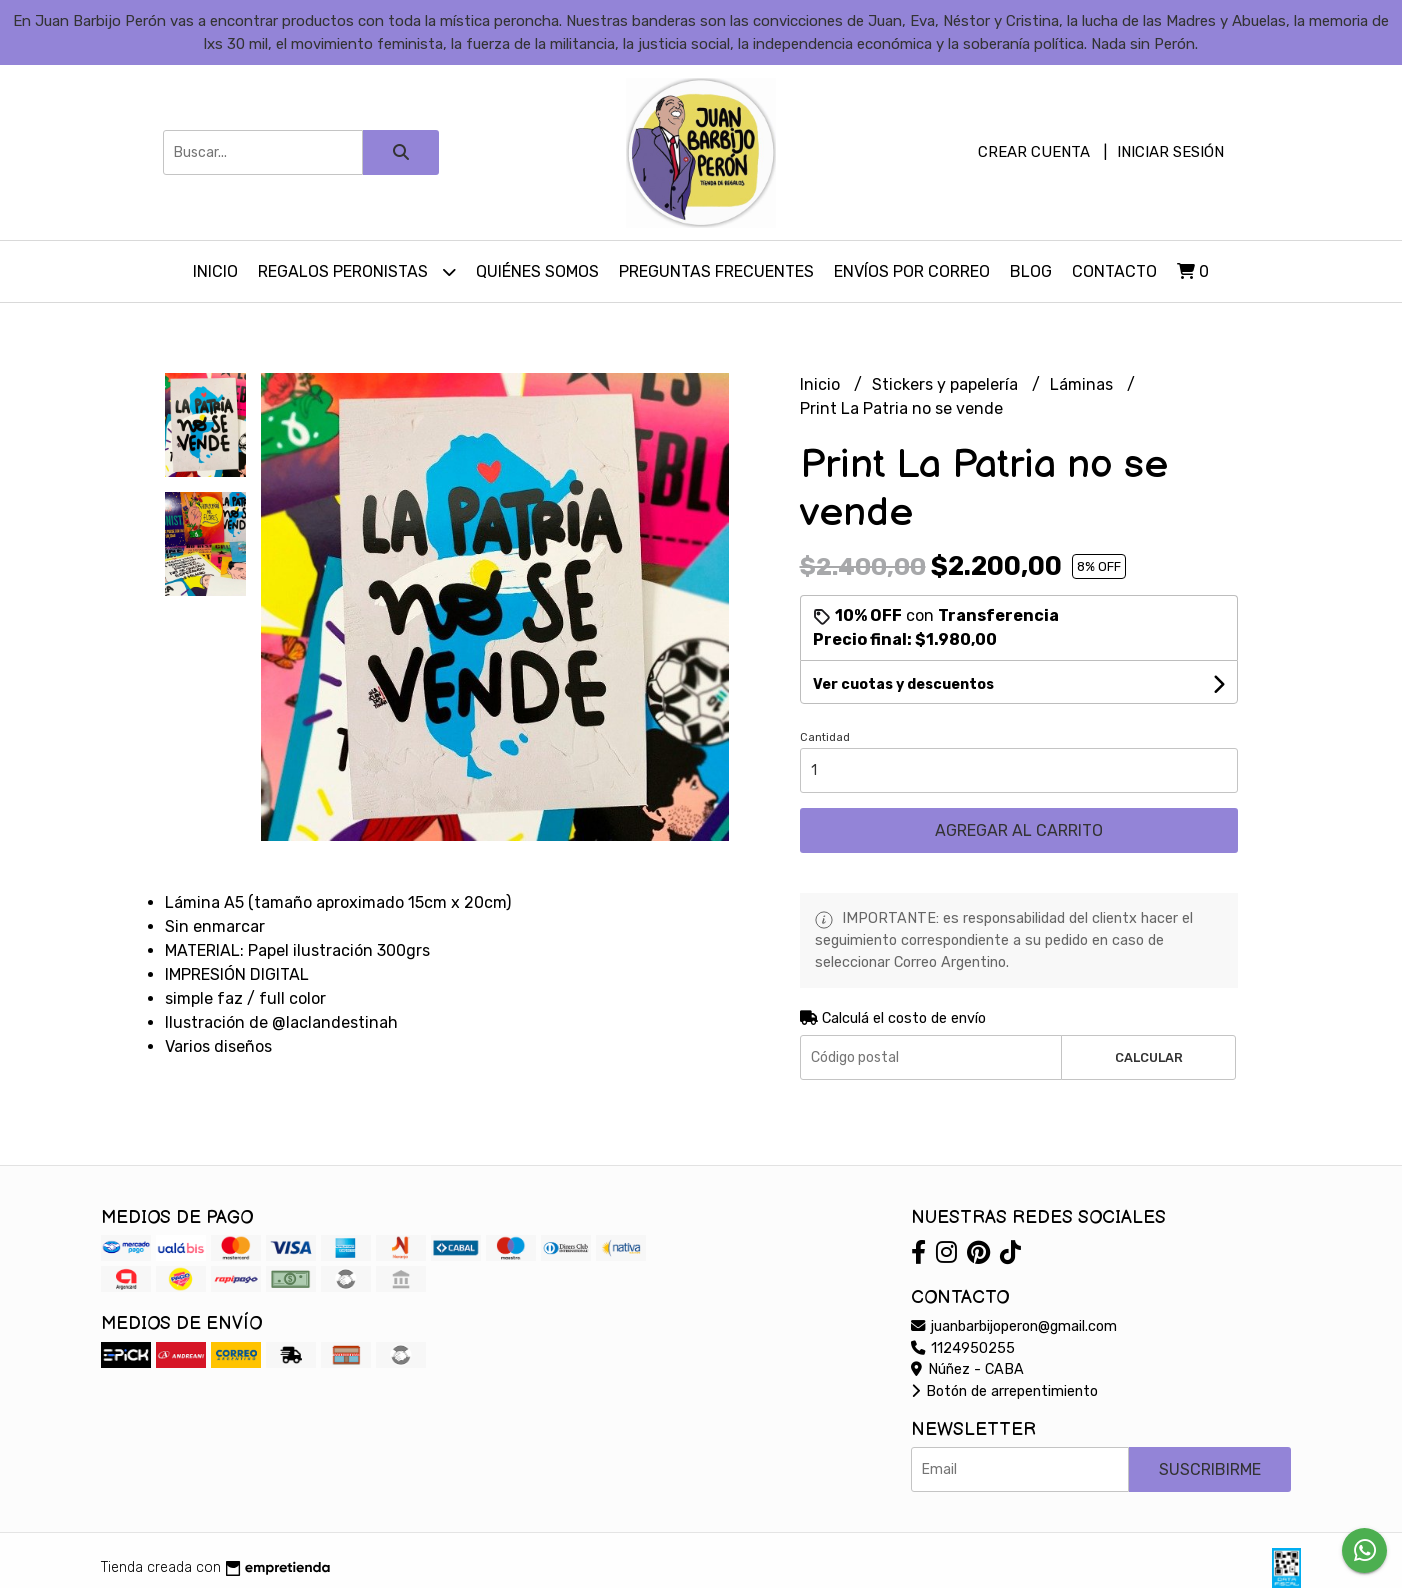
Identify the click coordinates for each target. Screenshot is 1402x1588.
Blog (1031, 271)
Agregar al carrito (1019, 830)
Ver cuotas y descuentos (903, 684)
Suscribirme (1210, 1469)
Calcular (1149, 1057)
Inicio (215, 271)
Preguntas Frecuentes (716, 271)
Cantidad (825, 737)
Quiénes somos (537, 271)
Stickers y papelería (947, 384)
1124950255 (963, 1348)
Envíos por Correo (912, 271)
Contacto (1114, 271)
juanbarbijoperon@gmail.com (1014, 1326)
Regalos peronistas (357, 271)
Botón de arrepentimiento (1004, 1391)
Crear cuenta (1034, 152)
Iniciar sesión (1170, 152)
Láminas (1083, 384)
